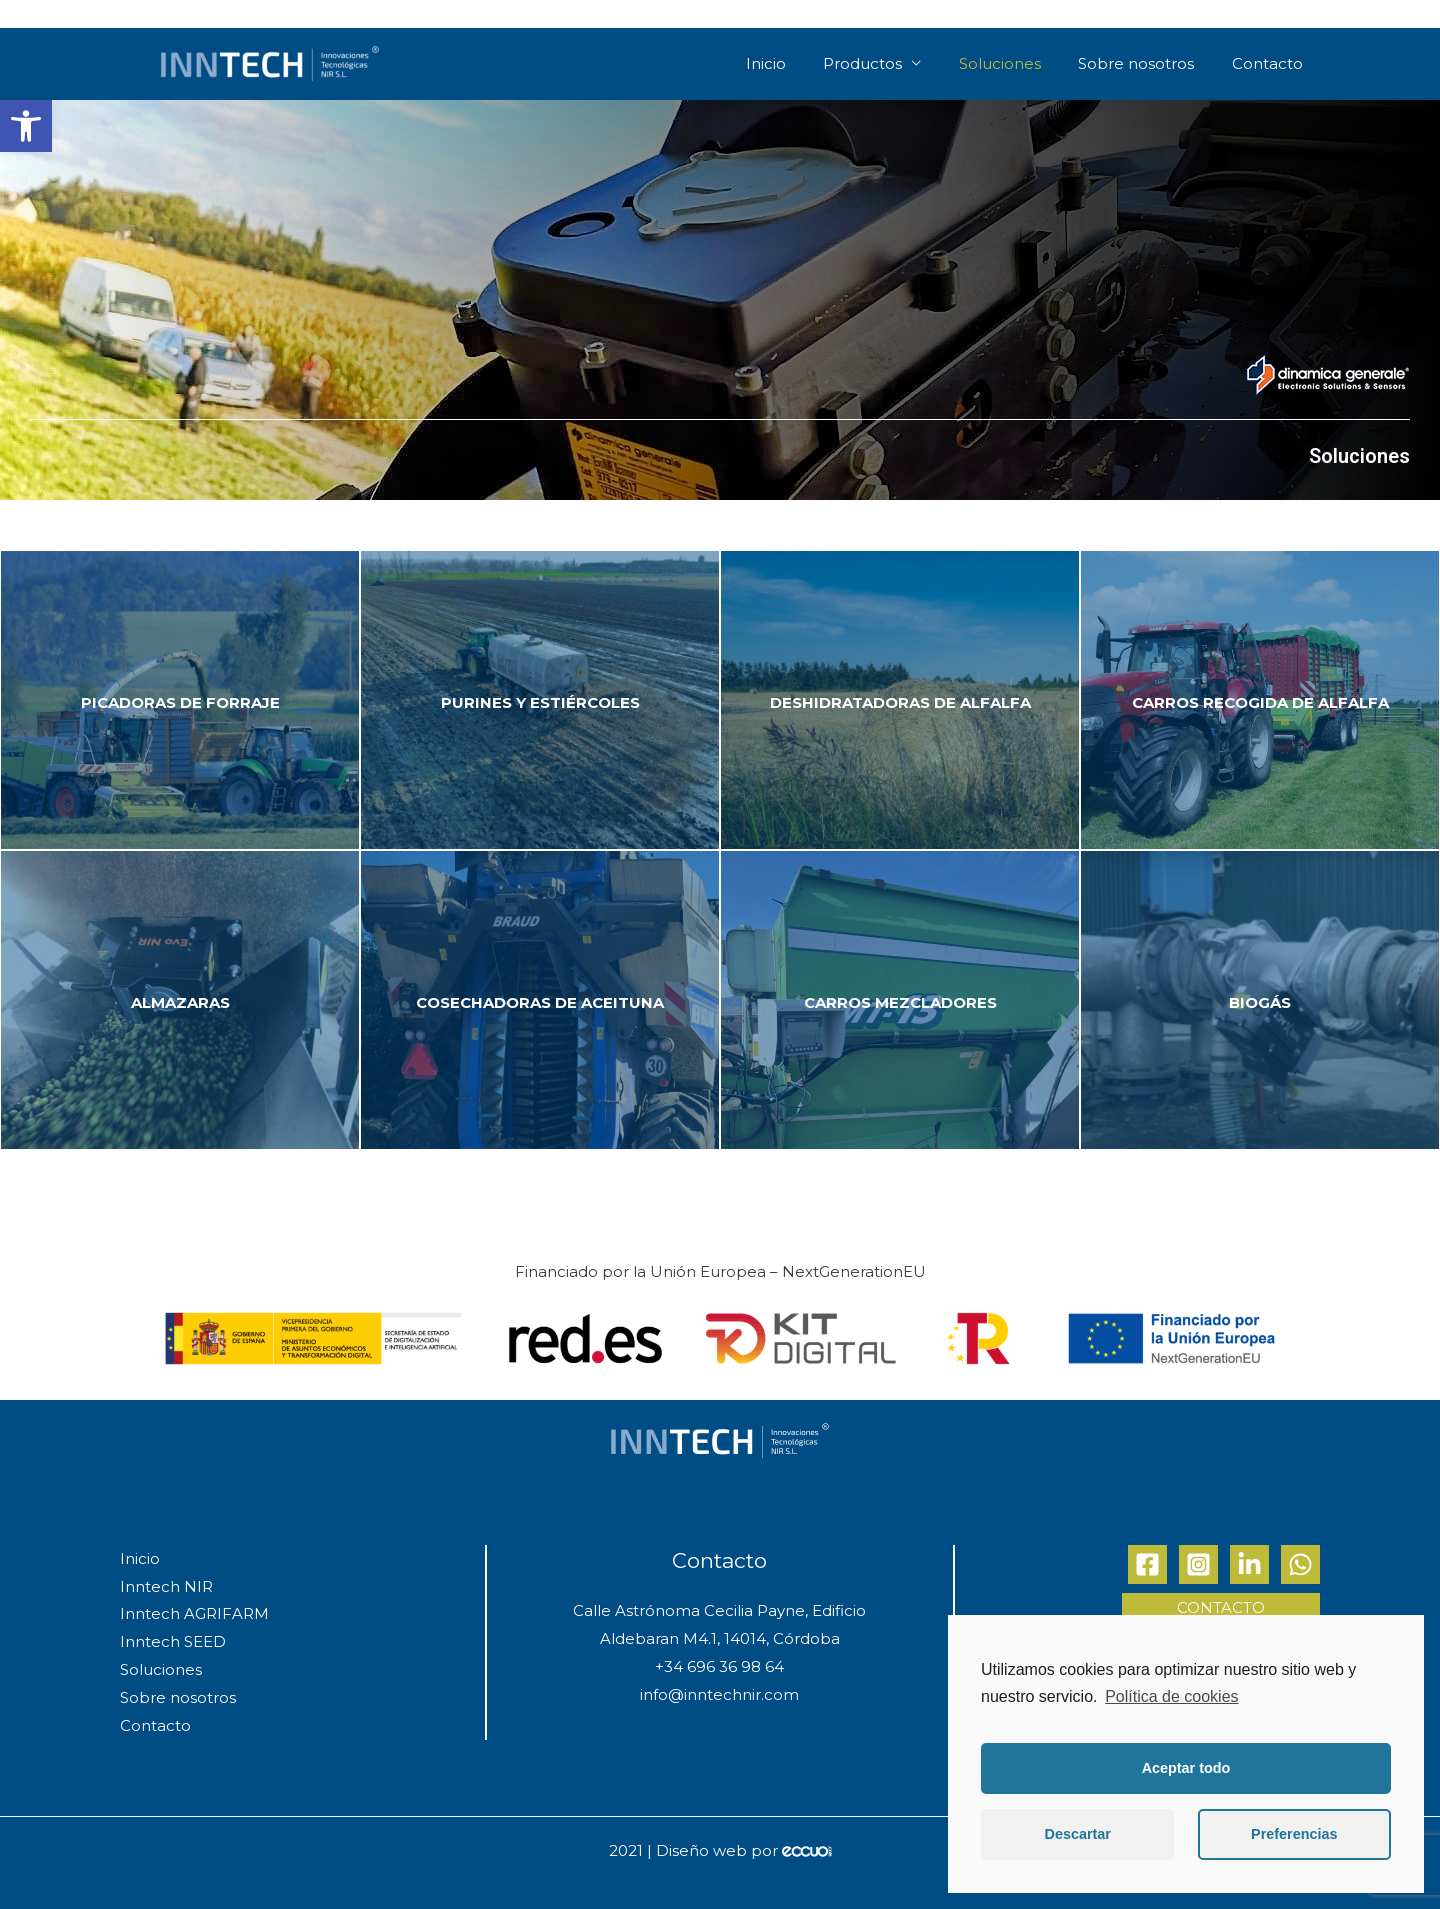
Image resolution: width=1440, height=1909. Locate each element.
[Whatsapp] (1300, 1564)
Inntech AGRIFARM (194, 1613)
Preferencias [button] (1294, 1834)
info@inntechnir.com (719, 1694)
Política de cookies (1171, 1696)
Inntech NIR (166, 1586)
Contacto (1269, 63)
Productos (872, 63)
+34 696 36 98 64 (719, 1666)
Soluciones (1007, 63)
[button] (26, 126)
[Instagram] (1198, 1564)
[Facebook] (1147, 1564)
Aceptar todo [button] (1186, 1768)
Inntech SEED (173, 1641)
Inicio (778, 63)
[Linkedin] (1249, 1564)
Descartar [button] (1078, 1834)
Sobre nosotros (1141, 63)
